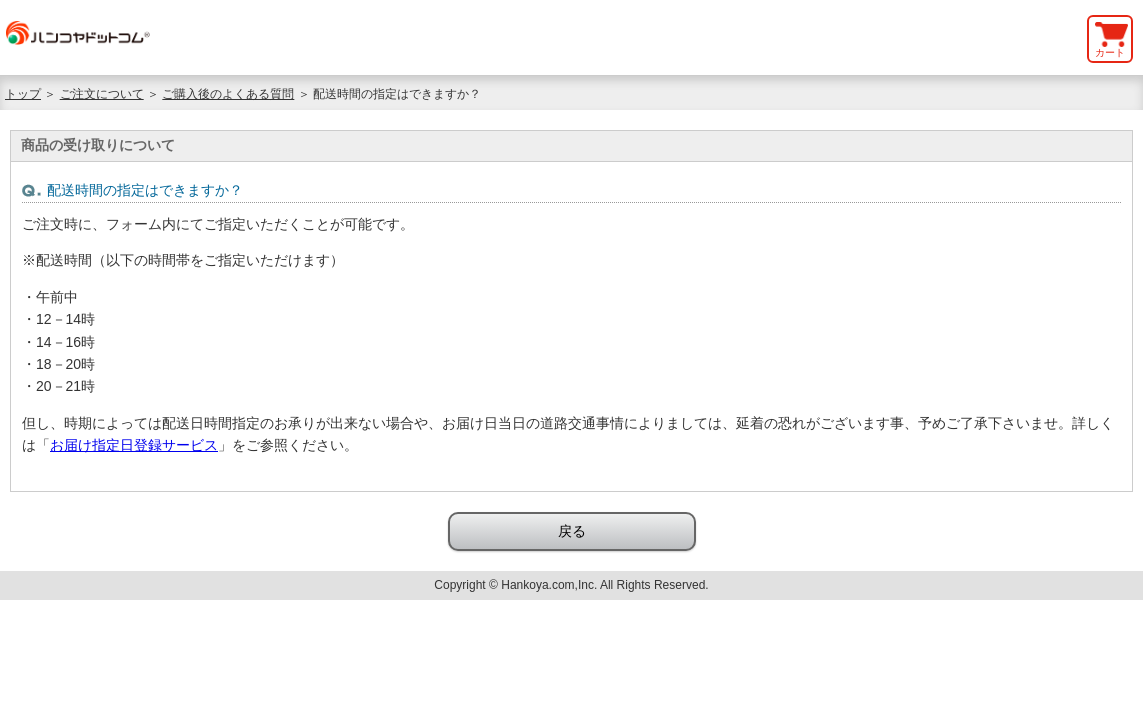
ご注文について (102, 94)
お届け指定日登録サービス (134, 445)
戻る (572, 531)
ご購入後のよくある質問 (228, 94)
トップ (23, 94)
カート (1110, 52)
